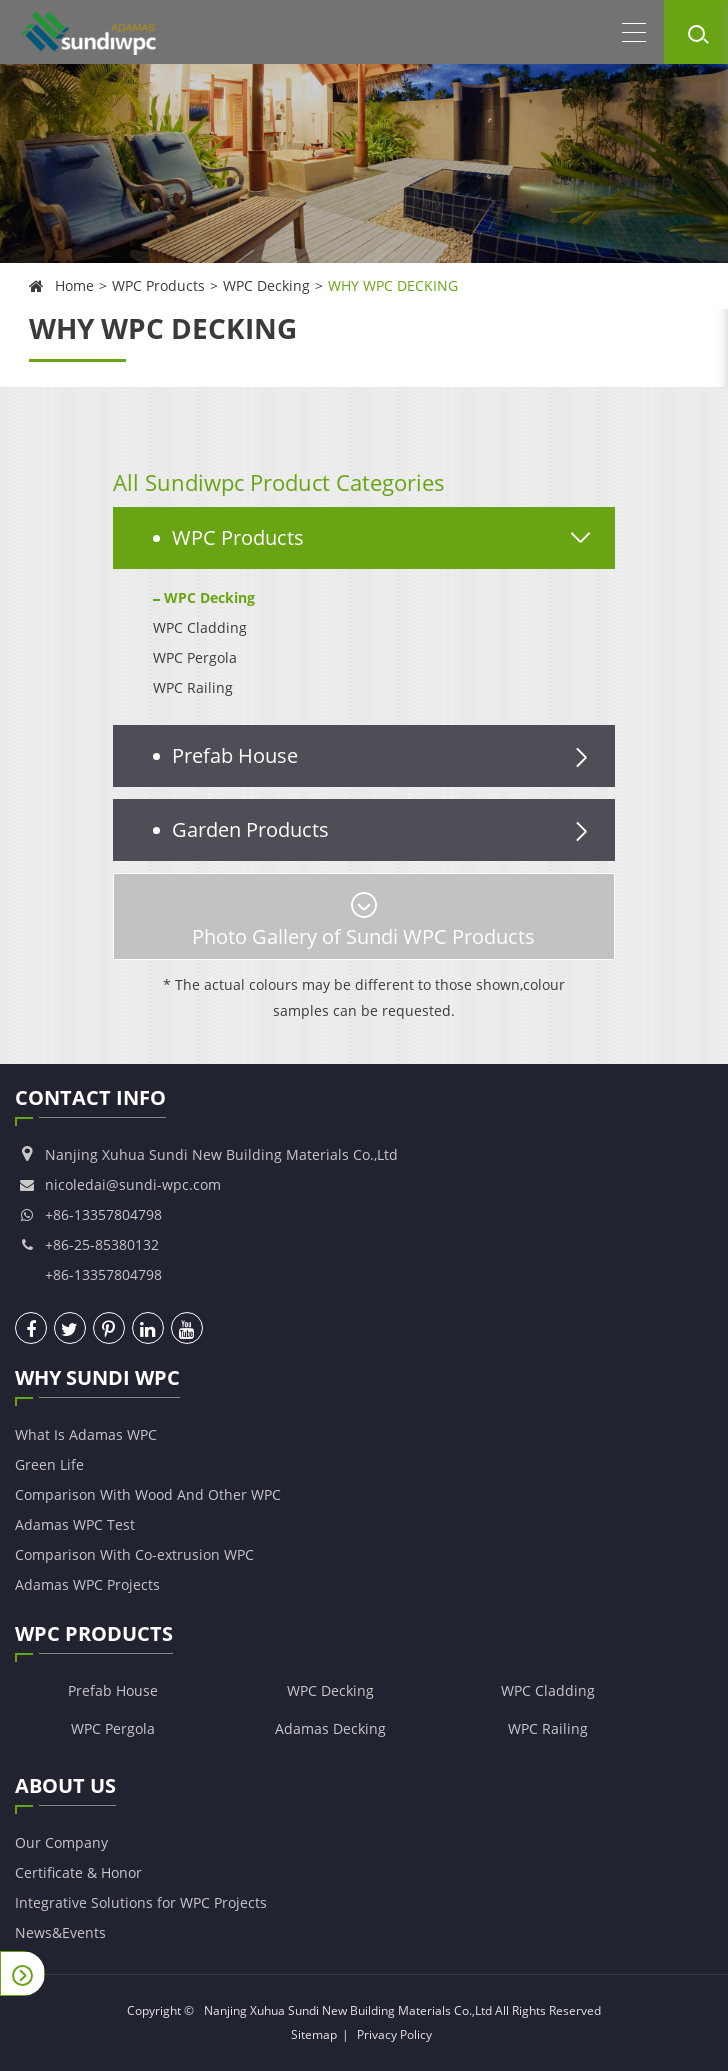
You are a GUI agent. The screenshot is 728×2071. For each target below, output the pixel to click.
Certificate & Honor (78, 1872)
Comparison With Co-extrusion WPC (134, 1554)
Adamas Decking (330, 1728)
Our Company (61, 1842)
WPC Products (158, 285)
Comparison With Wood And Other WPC (148, 1494)
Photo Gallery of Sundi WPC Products (363, 921)
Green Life (49, 1464)
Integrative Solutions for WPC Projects (141, 1902)
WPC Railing (193, 687)
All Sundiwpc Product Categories (279, 482)
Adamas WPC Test (75, 1524)
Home (74, 285)
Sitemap (314, 2034)
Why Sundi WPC (97, 1381)
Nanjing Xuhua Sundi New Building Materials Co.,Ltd (348, 2010)
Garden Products (384, 830)
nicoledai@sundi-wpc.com (133, 1184)
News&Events (60, 1932)
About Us (65, 1789)
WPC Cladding (200, 627)
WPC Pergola (195, 657)
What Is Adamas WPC (86, 1434)
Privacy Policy (394, 2034)
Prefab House (384, 756)
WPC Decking (266, 285)
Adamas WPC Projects (87, 1584)
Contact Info (90, 1101)
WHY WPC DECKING (393, 285)
